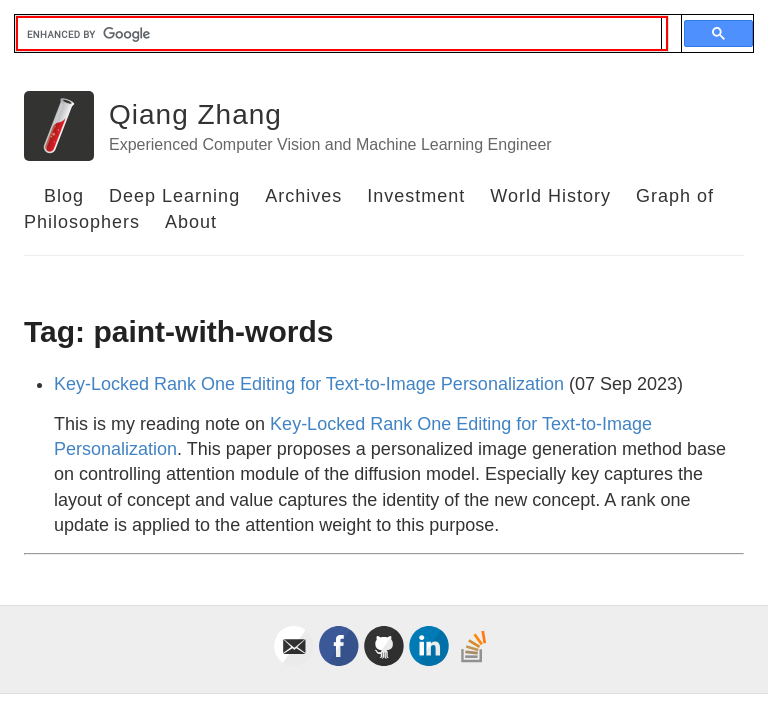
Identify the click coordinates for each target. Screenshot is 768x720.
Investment (416, 196)
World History (550, 196)
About (191, 222)
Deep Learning (174, 196)
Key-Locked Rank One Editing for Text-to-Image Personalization (309, 384)
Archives (303, 196)
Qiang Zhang (195, 114)
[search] (339, 34)
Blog (64, 196)
